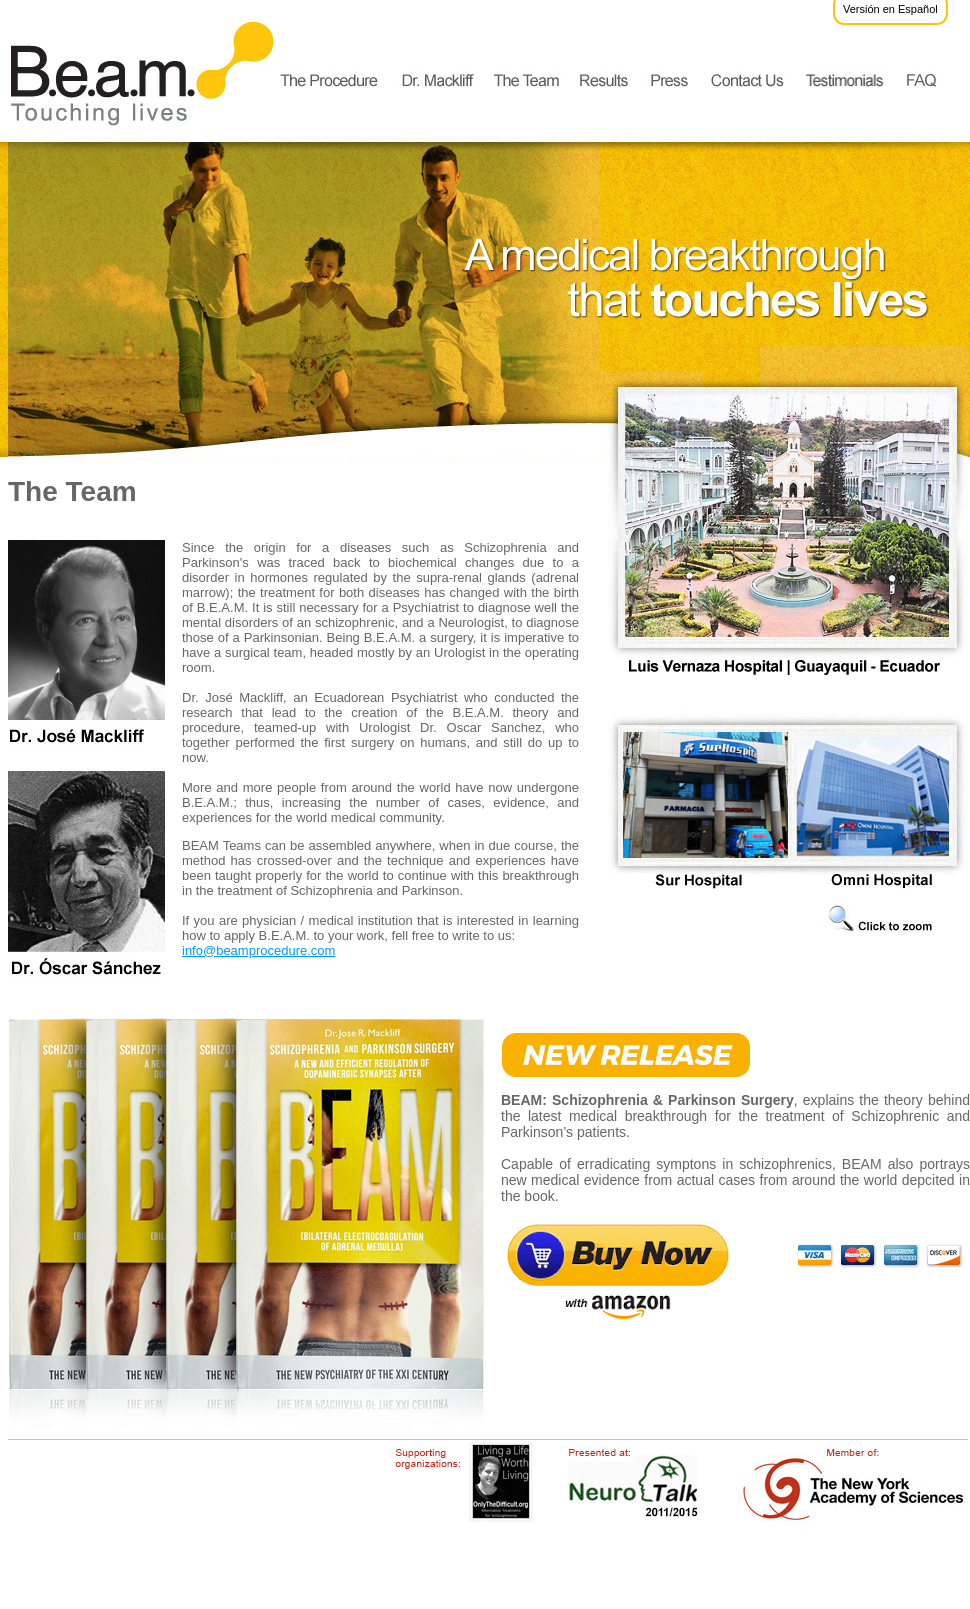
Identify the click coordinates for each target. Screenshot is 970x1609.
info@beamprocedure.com (258, 950)
